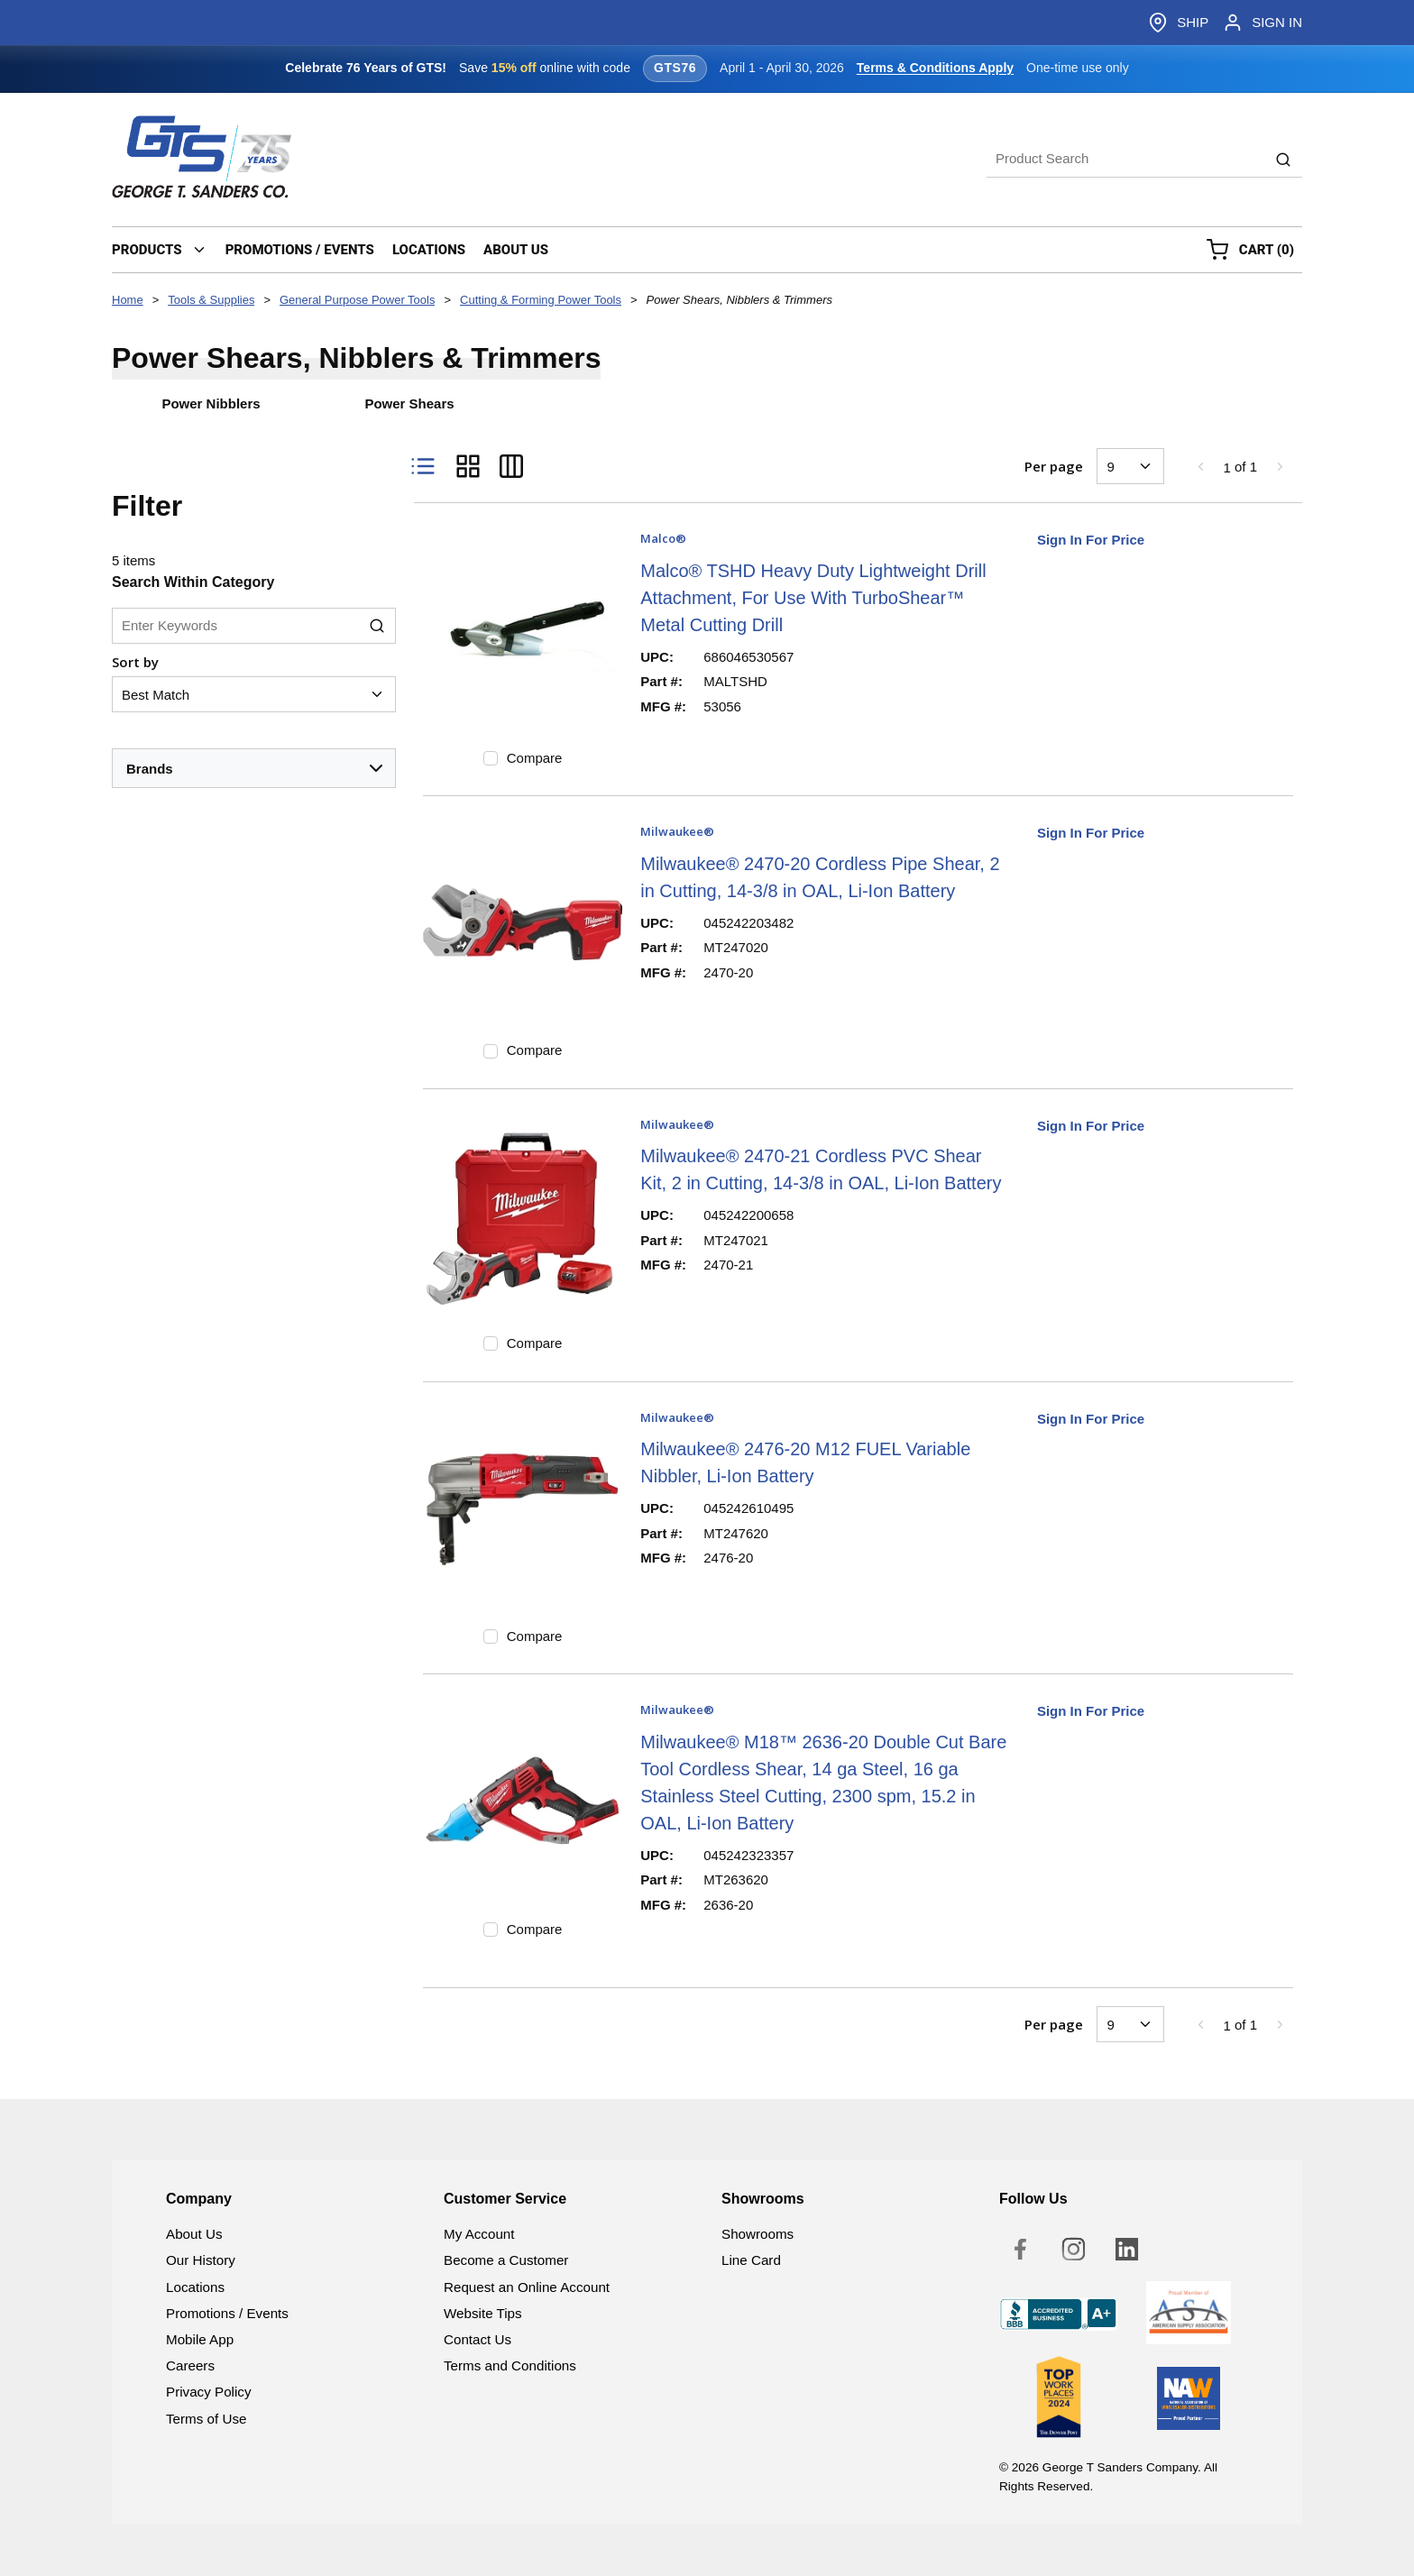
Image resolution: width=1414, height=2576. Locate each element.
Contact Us (477, 2339)
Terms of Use (206, 2418)
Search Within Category (193, 582)
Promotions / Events (227, 2313)
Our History (200, 2260)
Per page (1053, 466)
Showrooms (757, 2233)
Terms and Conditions (510, 2365)
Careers (190, 2365)
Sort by (135, 662)
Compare (535, 757)
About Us (194, 2233)
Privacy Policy (209, 2391)
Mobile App (200, 2339)
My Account (479, 2233)
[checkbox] (490, 758)
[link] (1200, 466)
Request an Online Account (527, 2287)
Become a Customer (506, 2260)
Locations (195, 2287)
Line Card (751, 2260)
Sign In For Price (1090, 539)
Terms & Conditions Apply (935, 67)
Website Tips (483, 2313)
